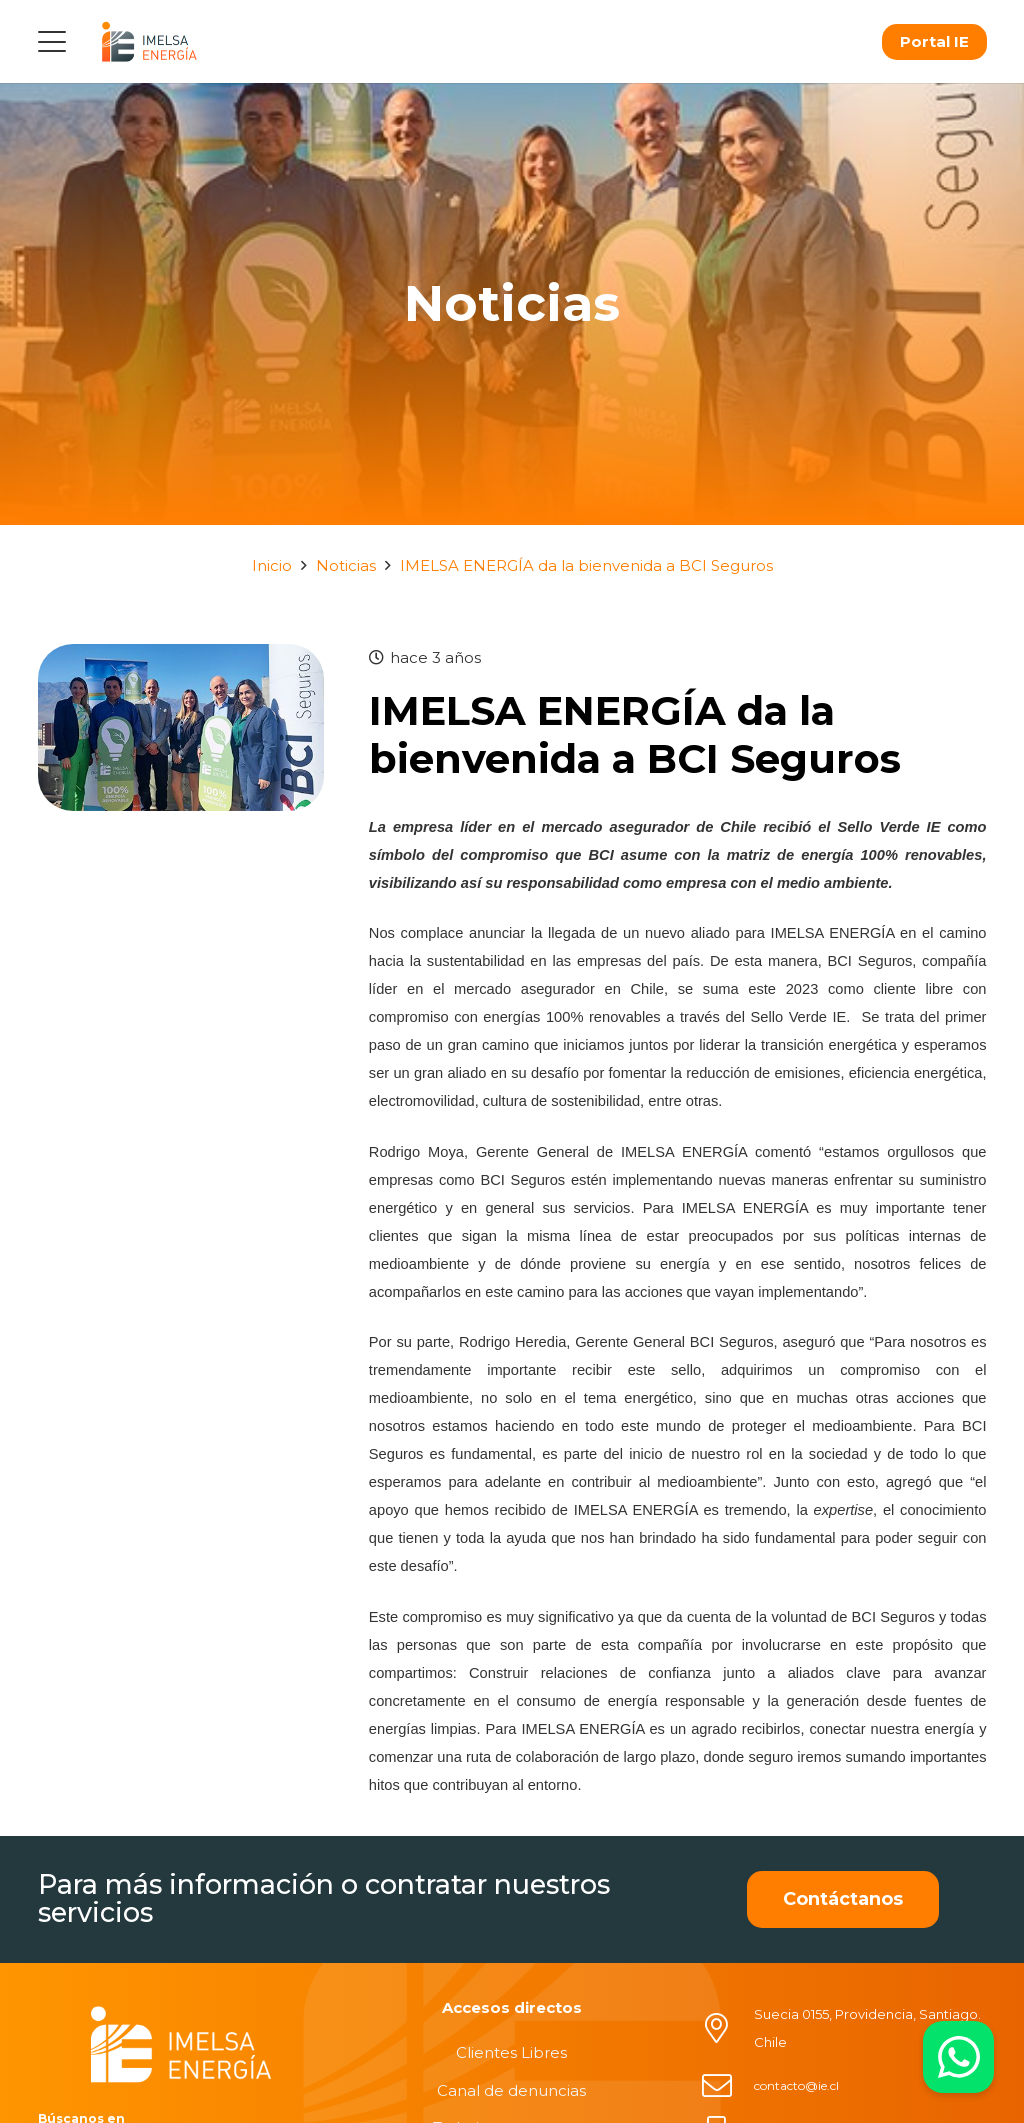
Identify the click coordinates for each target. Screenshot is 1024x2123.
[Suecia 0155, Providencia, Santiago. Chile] (727, 2028)
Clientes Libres (511, 2052)
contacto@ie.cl (796, 2085)
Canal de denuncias (511, 2090)
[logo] (149, 41)
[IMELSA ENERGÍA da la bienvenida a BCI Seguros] (181, 657)
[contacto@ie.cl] (727, 2086)
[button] (52, 42)
